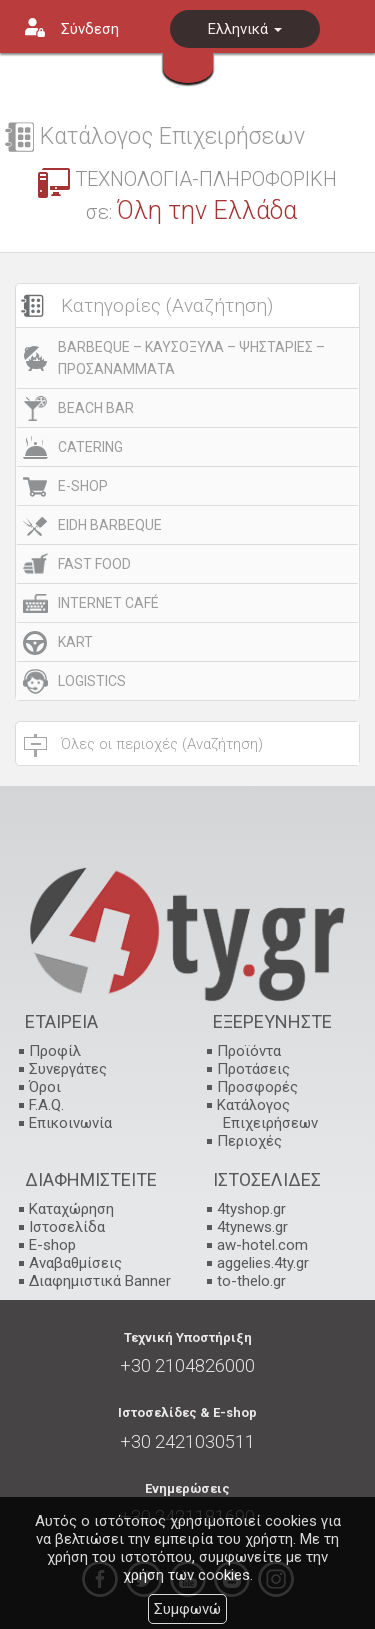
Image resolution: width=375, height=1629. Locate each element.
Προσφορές (257, 1087)
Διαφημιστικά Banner (100, 1281)
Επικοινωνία (70, 1123)
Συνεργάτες (68, 1069)
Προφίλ (55, 1051)
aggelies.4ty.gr (263, 1263)
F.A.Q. (46, 1105)
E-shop (52, 1245)
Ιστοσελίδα (67, 1227)
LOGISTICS (92, 681)
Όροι (45, 1087)
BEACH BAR (96, 408)
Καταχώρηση (71, 1209)
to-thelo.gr (251, 1281)
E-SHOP (83, 486)
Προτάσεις (253, 1069)
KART (75, 642)
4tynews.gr (252, 1227)
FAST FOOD (94, 564)
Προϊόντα (249, 1051)
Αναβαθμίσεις (75, 1263)
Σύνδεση (90, 29)
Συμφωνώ (187, 1609)
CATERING (90, 447)
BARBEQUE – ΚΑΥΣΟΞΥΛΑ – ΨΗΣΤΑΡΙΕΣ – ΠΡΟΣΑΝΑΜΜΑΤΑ (191, 358)
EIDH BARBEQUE (110, 525)
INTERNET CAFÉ (108, 603)
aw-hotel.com (262, 1245)
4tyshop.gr (251, 1209)
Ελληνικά (245, 29)
